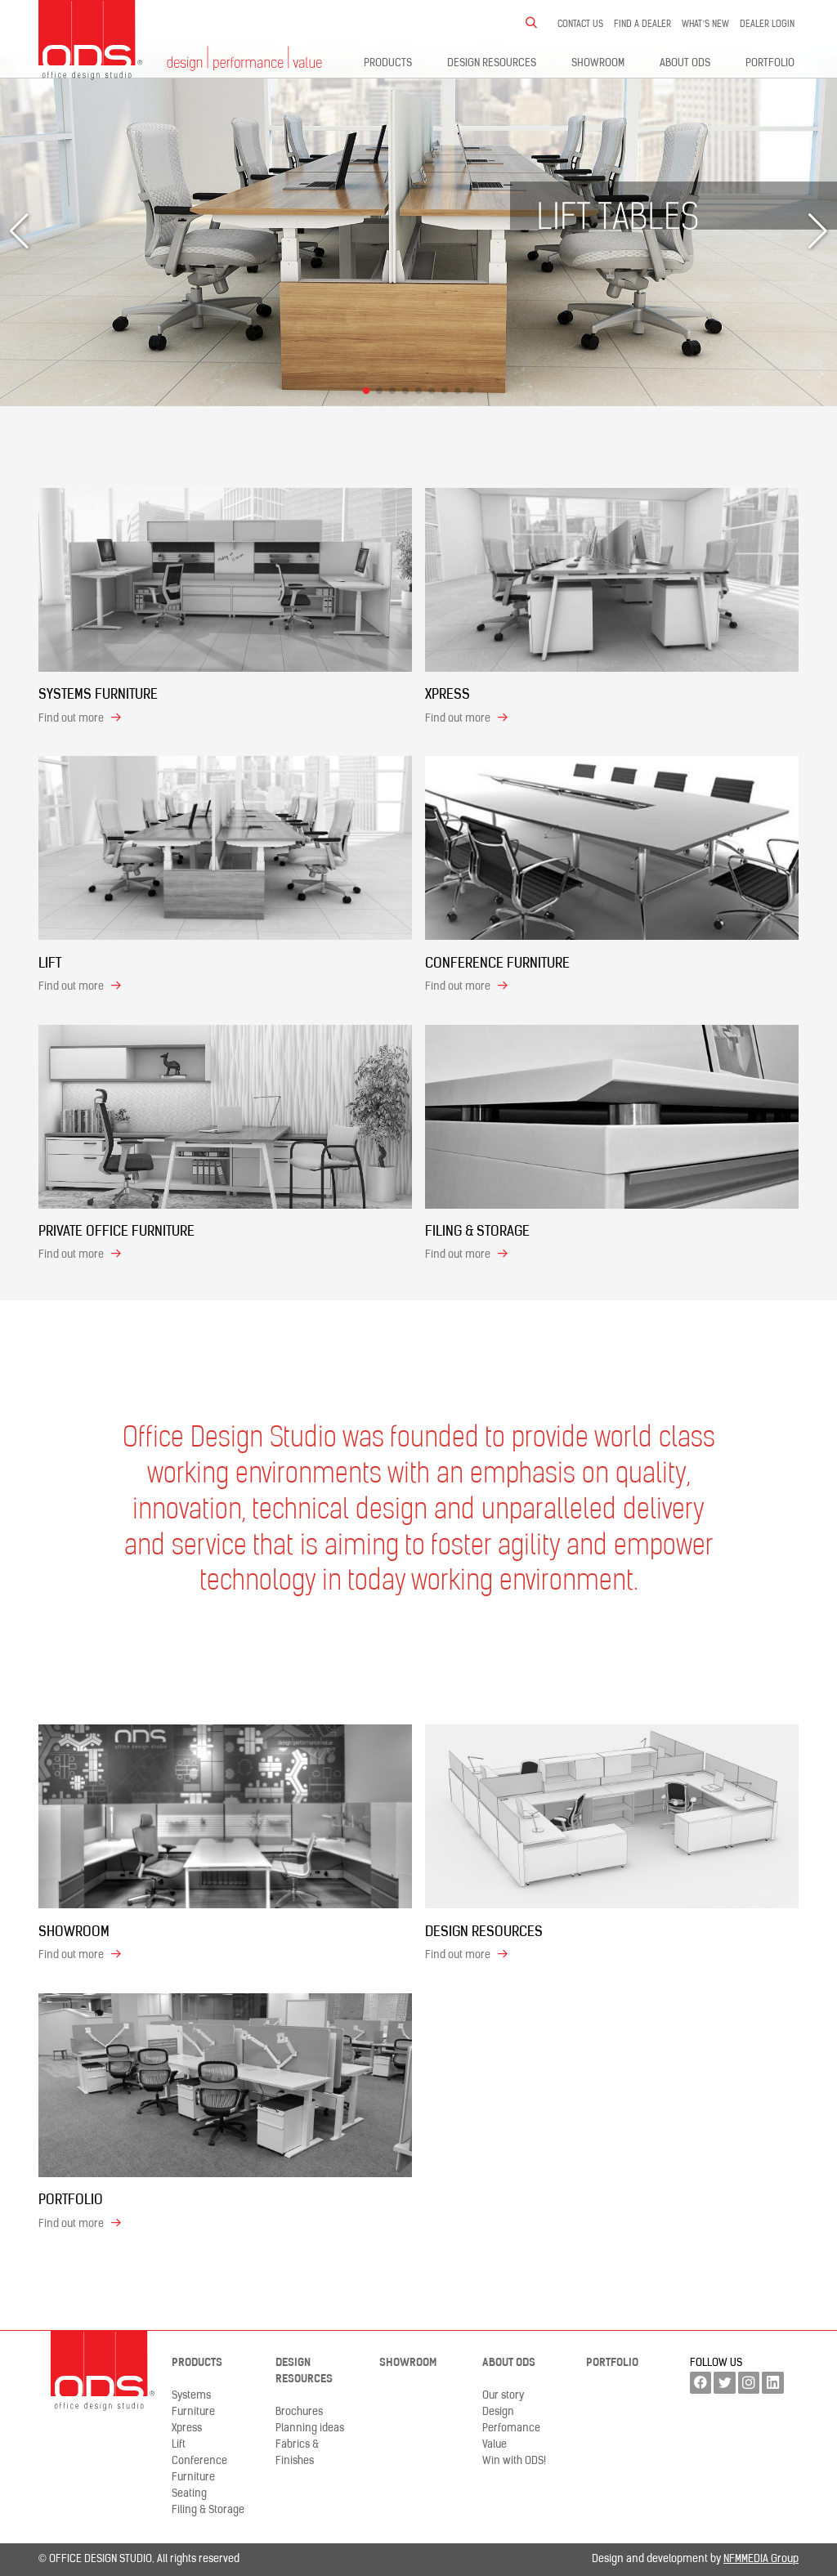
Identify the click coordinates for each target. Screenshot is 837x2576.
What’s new (705, 24)
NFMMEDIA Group (761, 2559)
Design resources (491, 63)
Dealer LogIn (767, 24)
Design (498, 2412)
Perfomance (511, 2428)
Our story (503, 2395)
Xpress (187, 2428)
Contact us (580, 24)
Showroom (597, 63)
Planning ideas (309, 2428)
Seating (189, 2494)
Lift (179, 2445)
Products (388, 63)
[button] (366, 390)
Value (494, 2445)
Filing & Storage (208, 2510)
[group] (418, 231)
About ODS (685, 63)
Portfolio (769, 63)
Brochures (299, 2412)
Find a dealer (642, 24)
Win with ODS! (514, 2461)
